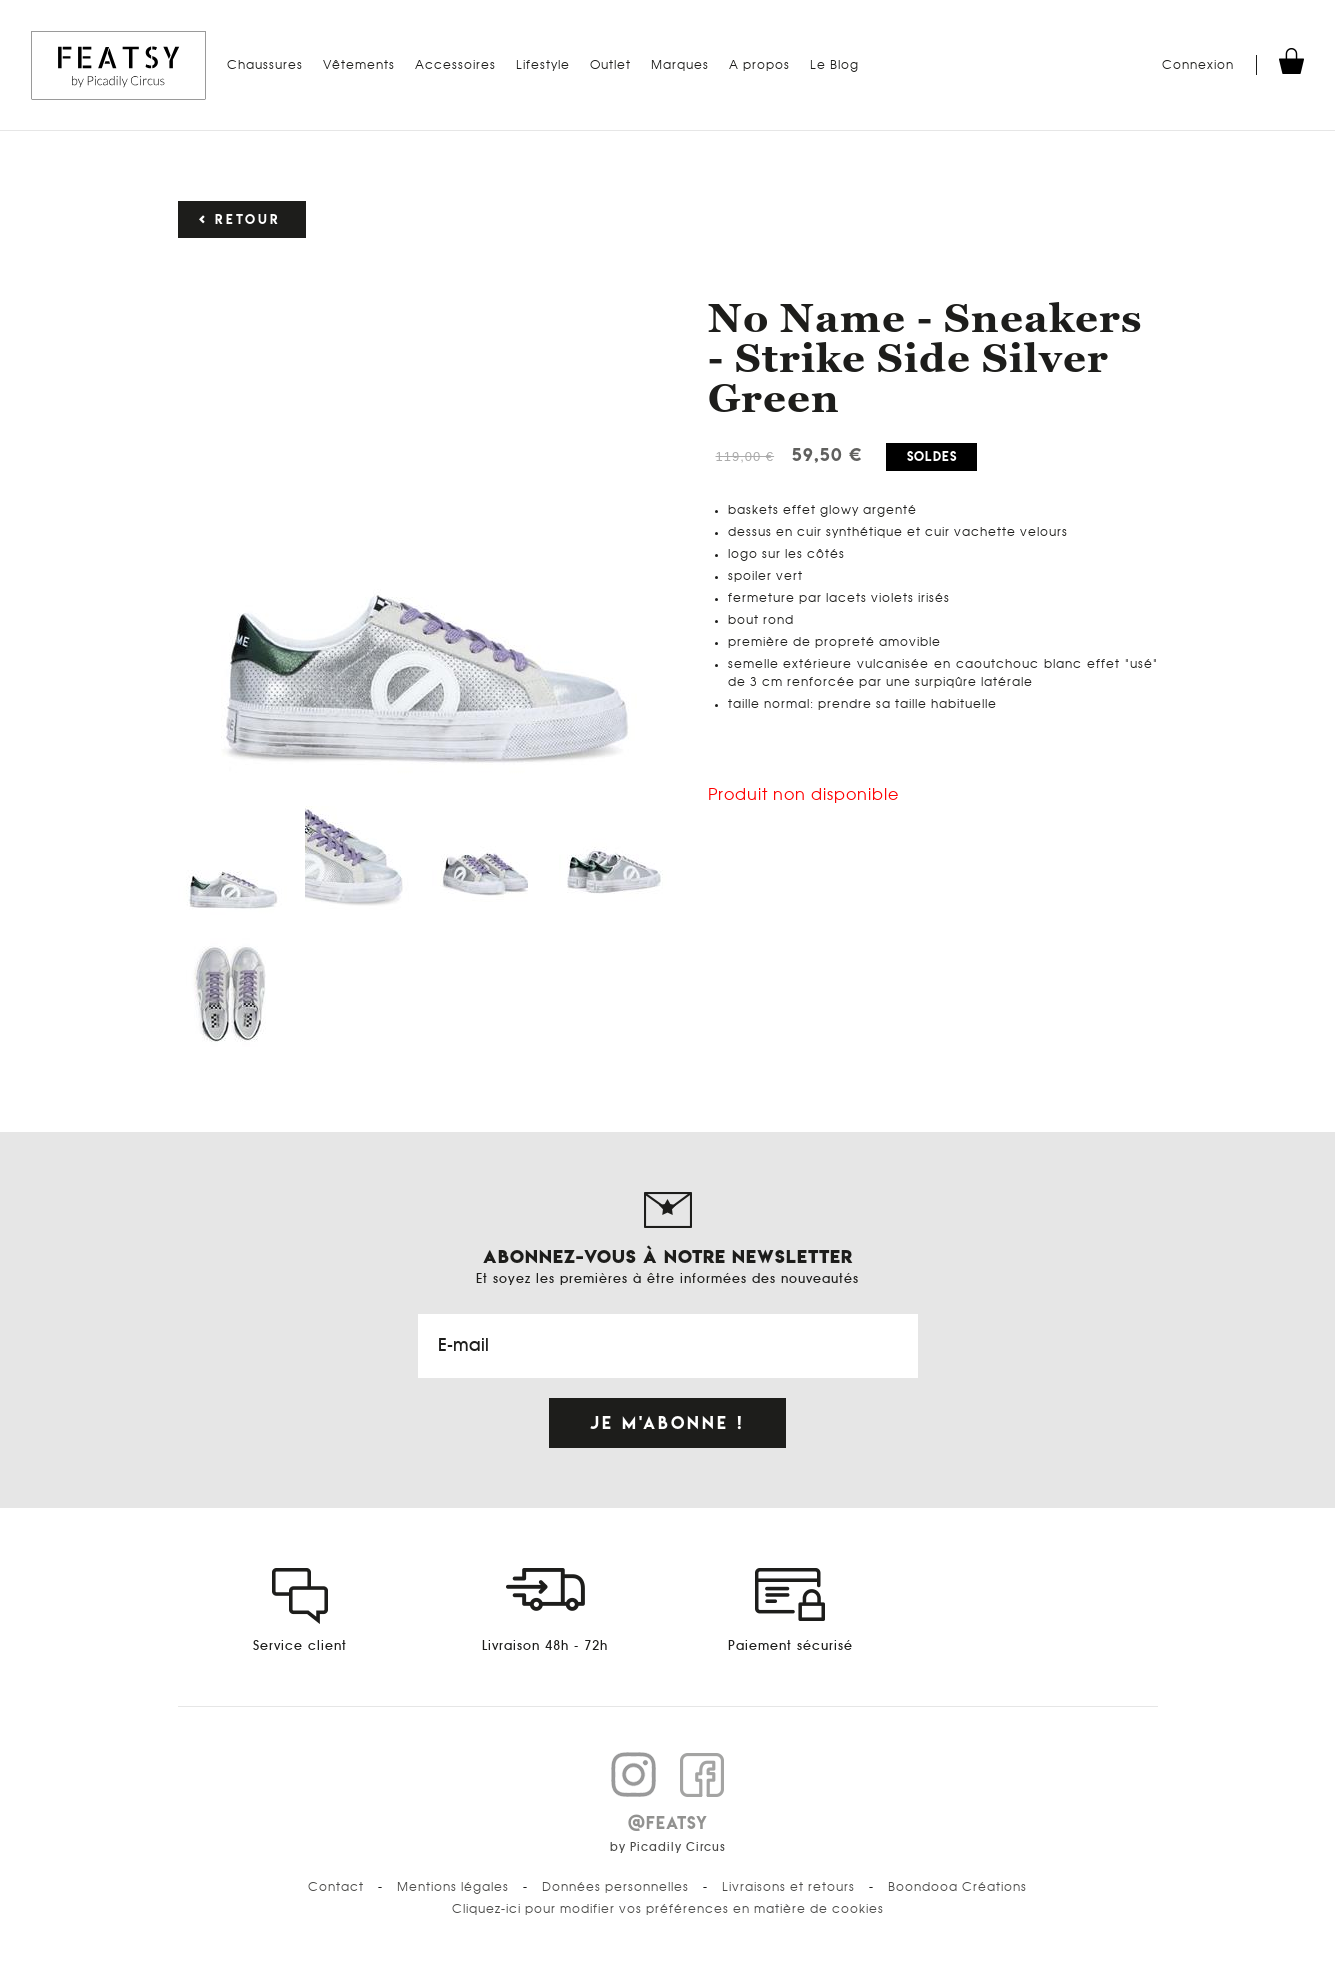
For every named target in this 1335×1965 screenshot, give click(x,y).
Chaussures (265, 65)
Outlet (610, 65)
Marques (680, 65)
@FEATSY (668, 1823)
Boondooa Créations (957, 1887)
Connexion (1198, 65)
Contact (336, 1887)
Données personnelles (615, 1887)
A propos (759, 65)
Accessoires (455, 65)
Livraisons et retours (788, 1887)
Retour (248, 219)
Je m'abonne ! (667, 1422)
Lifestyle (543, 65)
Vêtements (359, 65)
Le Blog (834, 65)
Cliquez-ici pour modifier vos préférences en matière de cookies (668, 1909)
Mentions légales (453, 1887)
